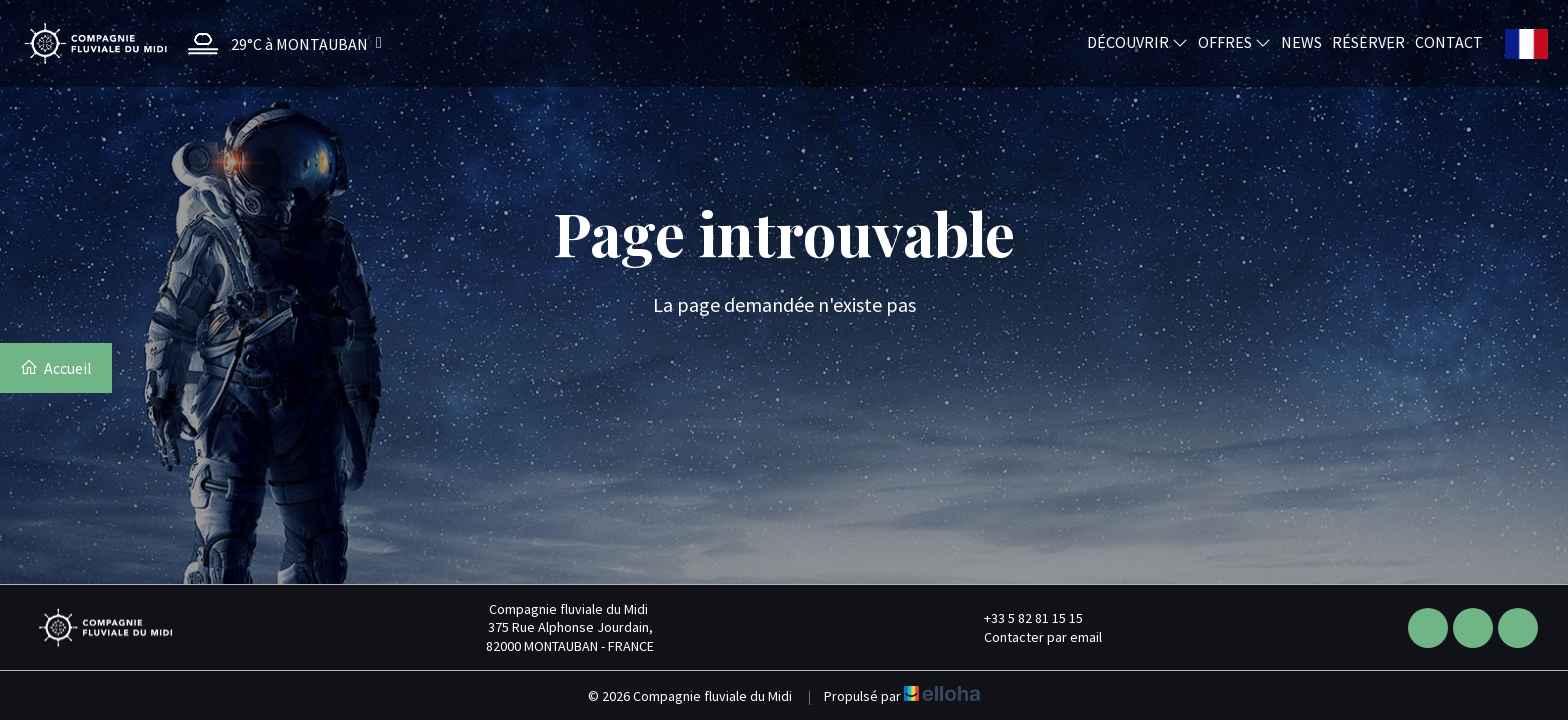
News (1301, 41)
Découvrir (1137, 41)
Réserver (1368, 41)
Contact (1449, 41)
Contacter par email (1031, 637)
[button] (280, 43)
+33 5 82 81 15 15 (1022, 618)
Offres (1234, 41)
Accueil (56, 368)
